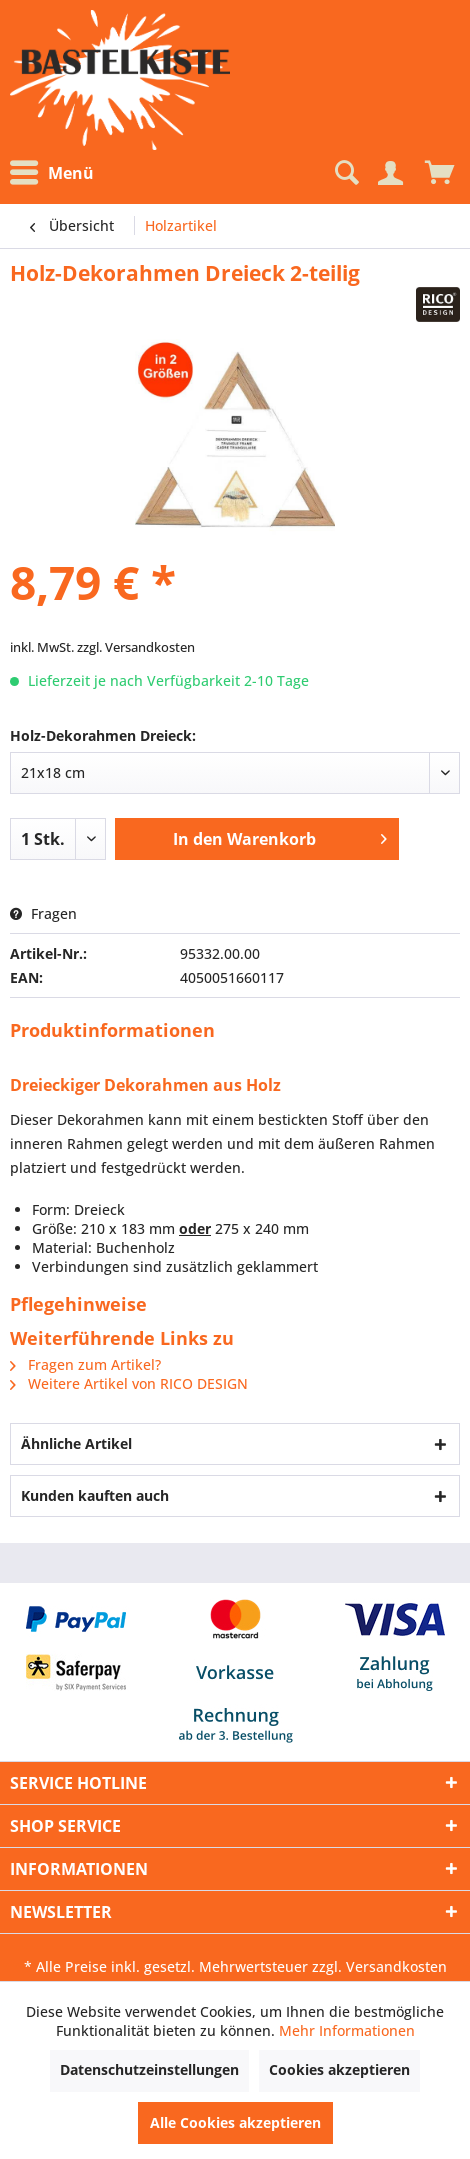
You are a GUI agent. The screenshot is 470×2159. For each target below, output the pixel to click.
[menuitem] (57, 173)
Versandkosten (396, 1966)
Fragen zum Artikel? (85, 1364)
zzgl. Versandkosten (136, 647)
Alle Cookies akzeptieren (235, 2122)
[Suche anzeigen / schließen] (345, 173)
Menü (52, 173)
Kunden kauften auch (95, 1495)
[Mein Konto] (390, 173)
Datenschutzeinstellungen (149, 2069)
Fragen (43, 913)
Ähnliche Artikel (76, 1443)
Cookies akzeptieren (339, 2069)
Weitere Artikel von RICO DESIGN (129, 1383)
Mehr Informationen (347, 2030)
